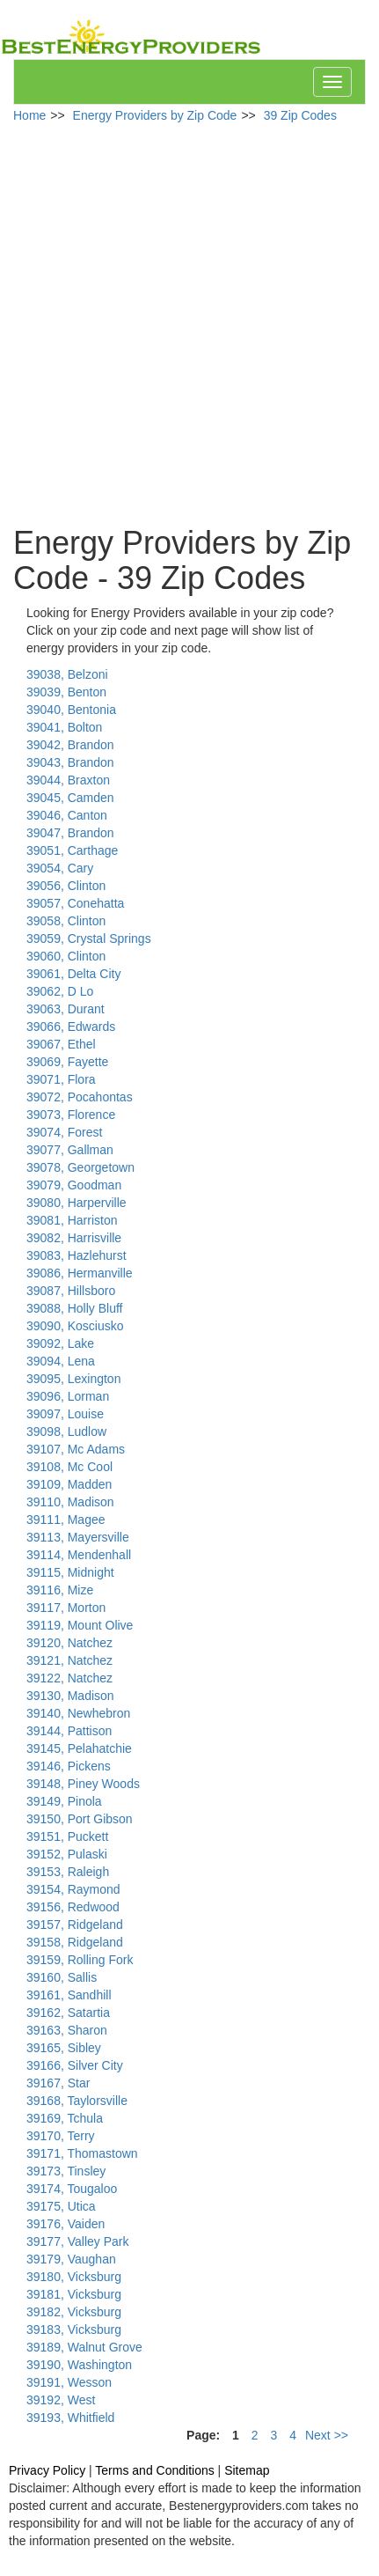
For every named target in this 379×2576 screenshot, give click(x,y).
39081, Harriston (72, 1220)
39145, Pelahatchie (79, 1748)
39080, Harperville (76, 1203)
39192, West (60, 2400)
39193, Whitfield (70, 2417)
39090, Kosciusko (75, 1326)
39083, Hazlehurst (76, 1255)
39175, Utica (61, 2206)
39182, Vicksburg (73, 2312)
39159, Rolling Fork (79, 1960)
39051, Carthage (72, 850)
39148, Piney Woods (83, 1784)
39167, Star (58, 2083)
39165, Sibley (63, 2048)
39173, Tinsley (66, 2171)
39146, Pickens (68, 1766)
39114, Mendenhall (78, 1555)
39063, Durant (65, 1009)
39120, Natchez (69, 1643)
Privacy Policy (47, 2470)
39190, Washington (79, 2365)
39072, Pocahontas (79, 1097)
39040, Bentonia (71, 710)
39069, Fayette (67, 1062)
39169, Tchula (64, 2118)
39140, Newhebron (78, 1713)
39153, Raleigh (67, 1872)
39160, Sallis (61, 1977)
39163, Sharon (66, 2030)
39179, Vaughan (71, 2259)
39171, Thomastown (82, 2153)
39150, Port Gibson (79, 1819)
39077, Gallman (69, 1150)
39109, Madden (69, 1484)
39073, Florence (70, 1115)
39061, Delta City (73, 974)
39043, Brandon (70, 762)
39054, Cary (59, 868)
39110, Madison (70, 1502)
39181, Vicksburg (73, 2294)
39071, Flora (61, 1079)
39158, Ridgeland (74, 1942)
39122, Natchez (69, 1678)
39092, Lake (60, 1343)
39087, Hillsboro (70, 1291)
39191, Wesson (69, 2382)
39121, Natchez (69, 1660)
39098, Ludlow (66, 1431)
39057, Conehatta (75, 903)
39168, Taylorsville (77, 2101)
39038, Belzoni (67, 674)
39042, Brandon (70, 745)
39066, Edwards (70, 1026)
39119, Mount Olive (79, 1625)
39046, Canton (66, 815)
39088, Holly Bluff (74, 1308)
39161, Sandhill (69, 1995)
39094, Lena (60, 1361)
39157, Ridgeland (74, 1924)
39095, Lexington (73, 1379)
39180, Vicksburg (73, 2277)
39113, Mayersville (77, 1537)
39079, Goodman (73, 1185)
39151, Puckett (67, 1836)
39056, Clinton (66, 886)
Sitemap (246, 2470)
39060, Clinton (66, 956)
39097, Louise (65, 1414)
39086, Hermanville (79, 1273)
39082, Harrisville (73, 1238)
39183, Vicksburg (73, 2329)
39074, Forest (64, 1132)
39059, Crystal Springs (88, 938)
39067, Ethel (61, 1044)
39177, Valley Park (77, 2241)
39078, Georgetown (80, 1167)
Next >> (326, 2435)
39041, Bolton (64, 727)
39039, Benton (66, 692)
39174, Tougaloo (71, 2189)
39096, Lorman (67, 1396)
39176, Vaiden (65, 2224)
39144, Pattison (69, 1731)
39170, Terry (60, 2136)
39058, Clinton (66, 921)
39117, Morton (66, 1608)
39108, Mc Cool (69, 1467)
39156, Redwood (73, 1907)
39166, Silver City (74, 2065)
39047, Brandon (70, 833)
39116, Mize (59, 1590)
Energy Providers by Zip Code (155, 115)
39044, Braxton (68, 780)
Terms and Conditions (154, 2470)
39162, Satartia (68, 2013)
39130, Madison (70, 1696)
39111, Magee (66, 1519)
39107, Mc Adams (75, 1449)
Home (29, 115)
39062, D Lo (59, 991)
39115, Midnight (70, 1572)
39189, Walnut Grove (84, 2347)
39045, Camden (70, 798)
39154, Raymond (73, 1889)
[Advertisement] (183, 325)
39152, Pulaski (66, 1854)
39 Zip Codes (300, 115)
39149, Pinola (64, 1801)
